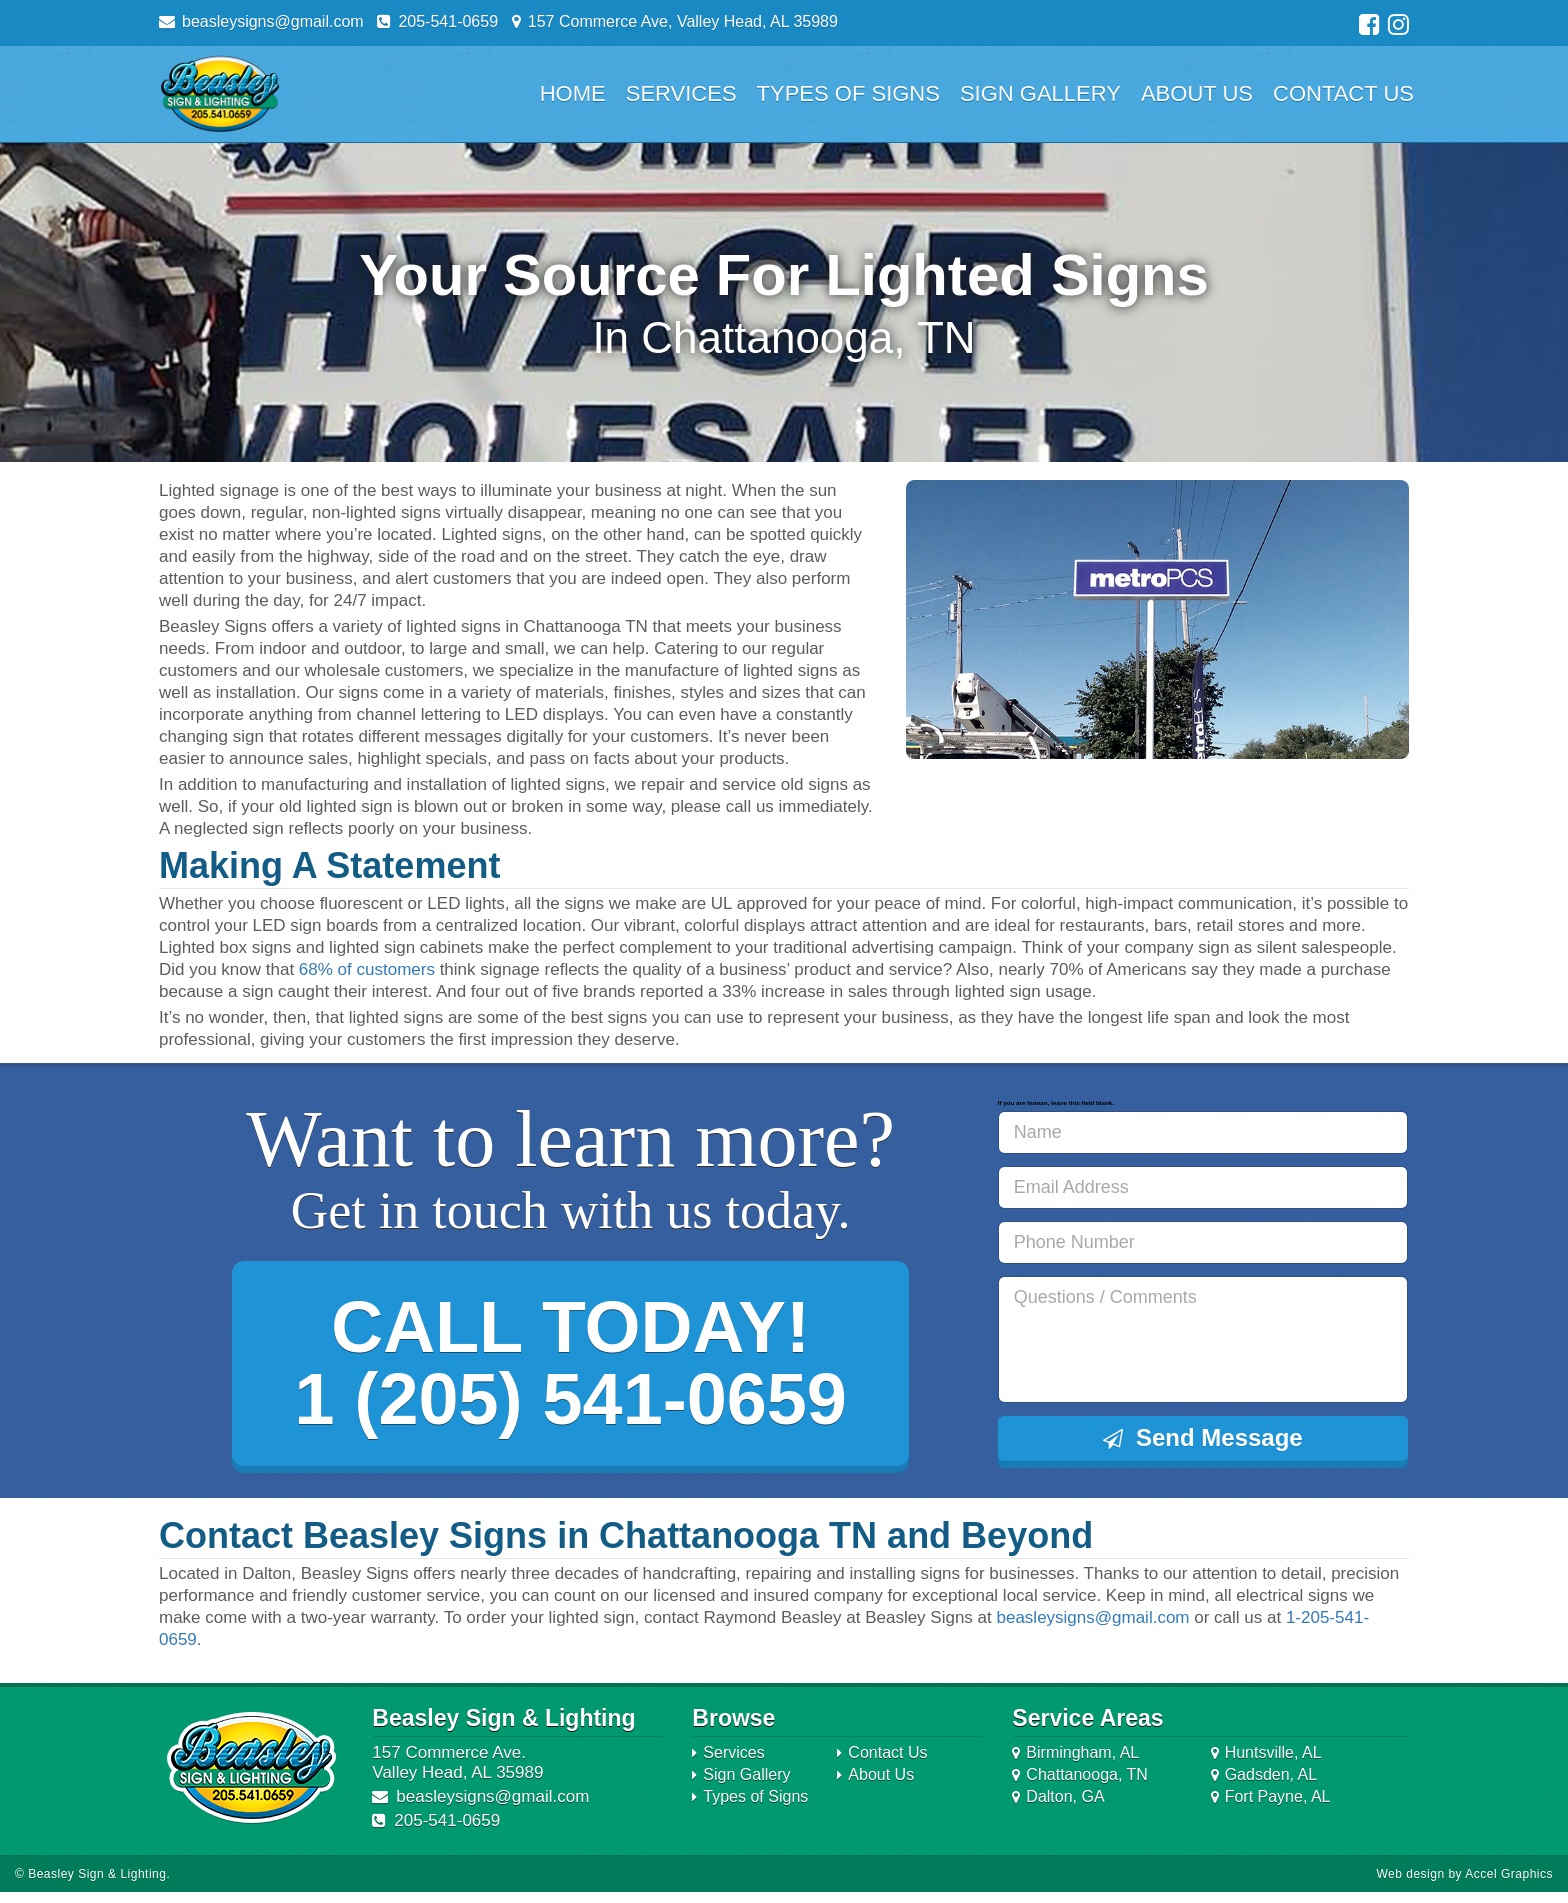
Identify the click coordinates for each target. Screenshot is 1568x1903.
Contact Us (1343, 93)
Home (573, 93)
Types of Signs (848, 93)
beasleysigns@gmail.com (1093, 1628)
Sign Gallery (1040, 93)
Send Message (1203, 1437)
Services (681, 93)
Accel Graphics (1509, 1885)
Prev (932, 620)
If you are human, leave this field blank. (1055, 1102)
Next (1383, 620)
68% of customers (367, 969)
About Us (1197, 93)
